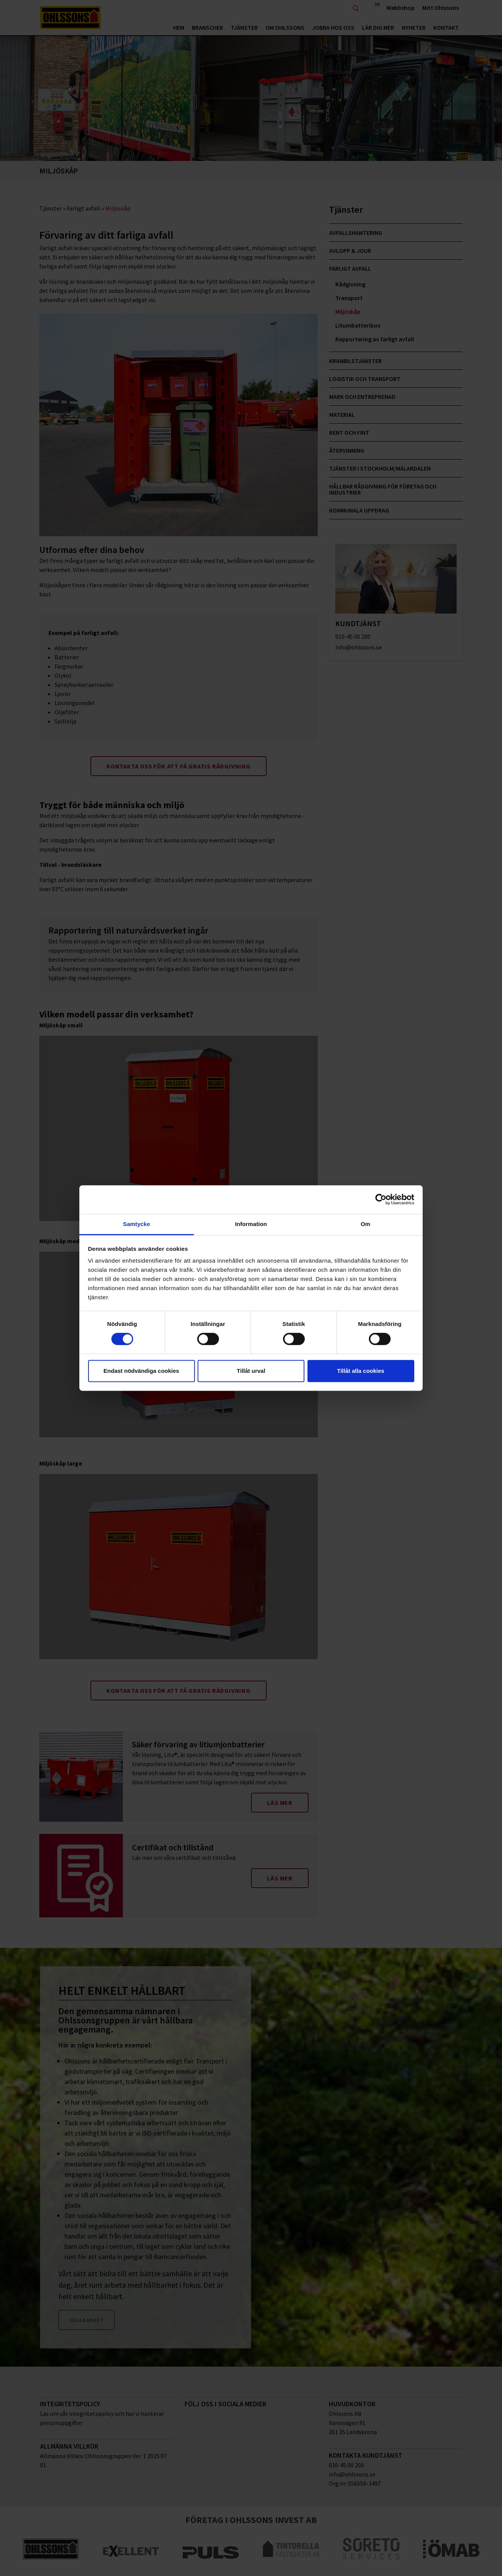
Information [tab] (251, 1224)
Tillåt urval (251, 1371)
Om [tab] (365, 1224)
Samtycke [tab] (136, 1224)
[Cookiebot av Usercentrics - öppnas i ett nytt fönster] (381, 1199)
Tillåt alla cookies (361, 1371)
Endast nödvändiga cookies (141, 1371)
